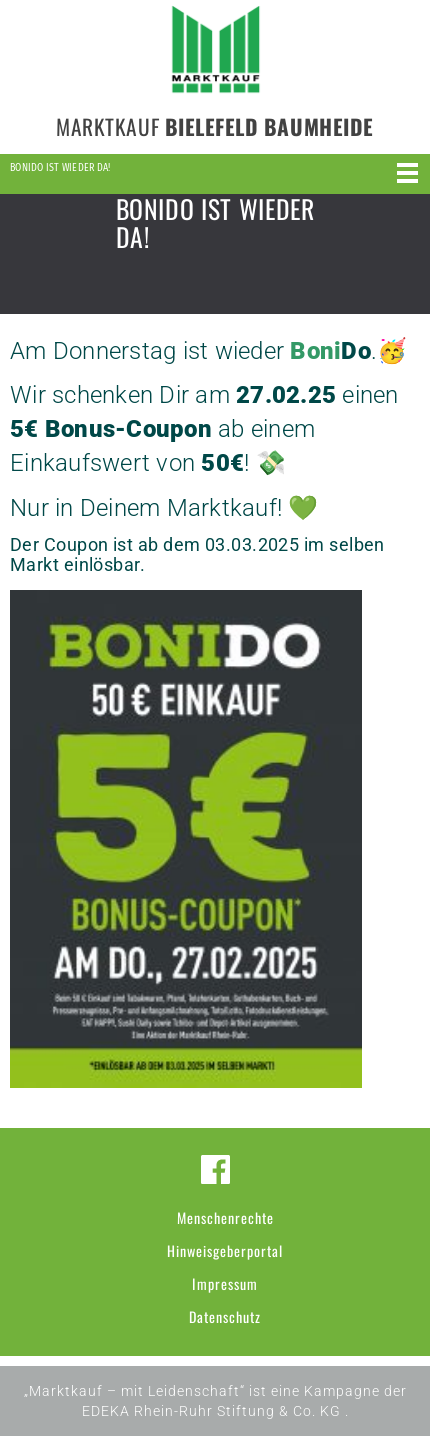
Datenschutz (225, 1316)
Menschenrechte (225, 1217)
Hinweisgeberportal (225, 1250)
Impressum (225, 1283)
